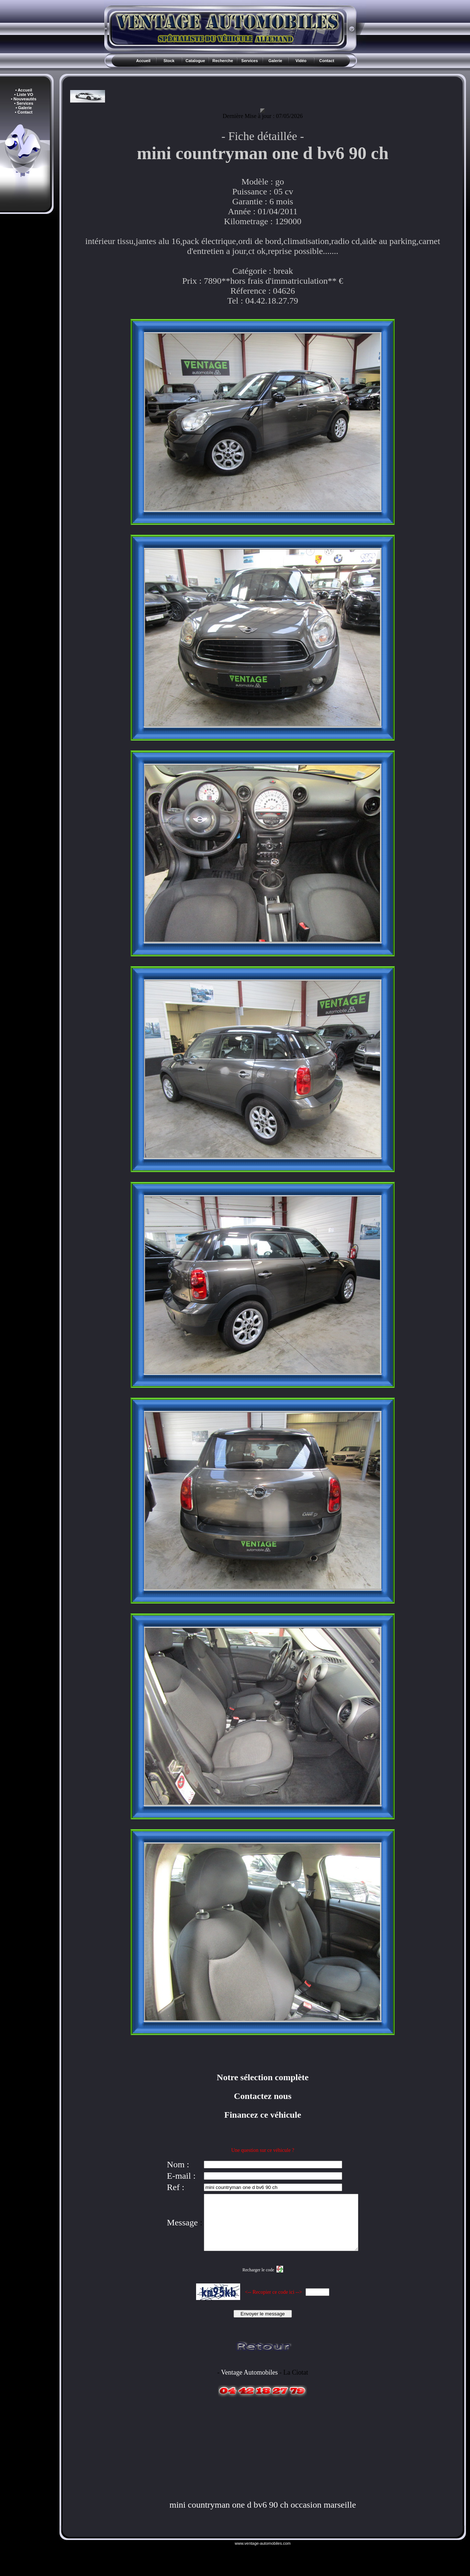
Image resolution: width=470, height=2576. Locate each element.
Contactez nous (263, 2096)
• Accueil (23, 90)
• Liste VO (23, 94)
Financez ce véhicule (262, 2115)
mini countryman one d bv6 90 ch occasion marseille (262, 2516)
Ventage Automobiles (249, 2383)
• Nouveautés (23, 99)
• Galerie (23, 107)
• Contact (24, 112)
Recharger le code (258, 2280)
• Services (23, 103)
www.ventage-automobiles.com (262, 2554)
